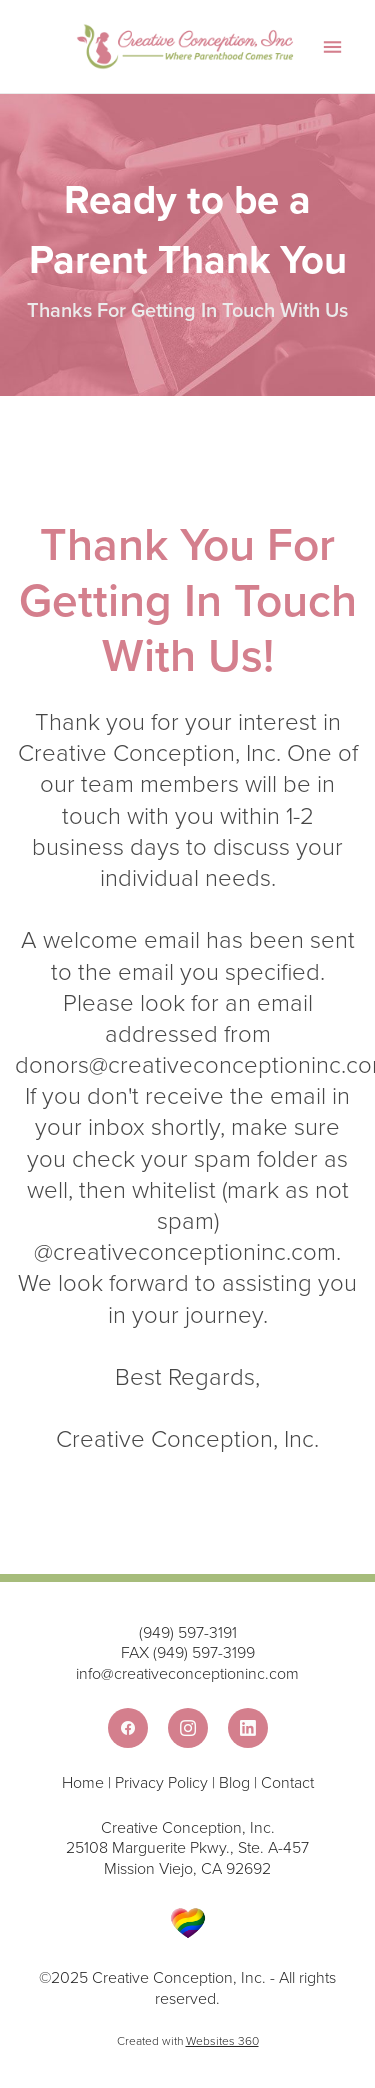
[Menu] (332, 46)
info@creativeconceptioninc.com (187, 1673)
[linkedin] (248, 1728)
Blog (234, 1782)
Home (85, 1782)
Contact (287, 1782)
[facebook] (128, 1728)
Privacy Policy (161, 1782)
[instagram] (188, 1728)
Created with (188, 2040)
